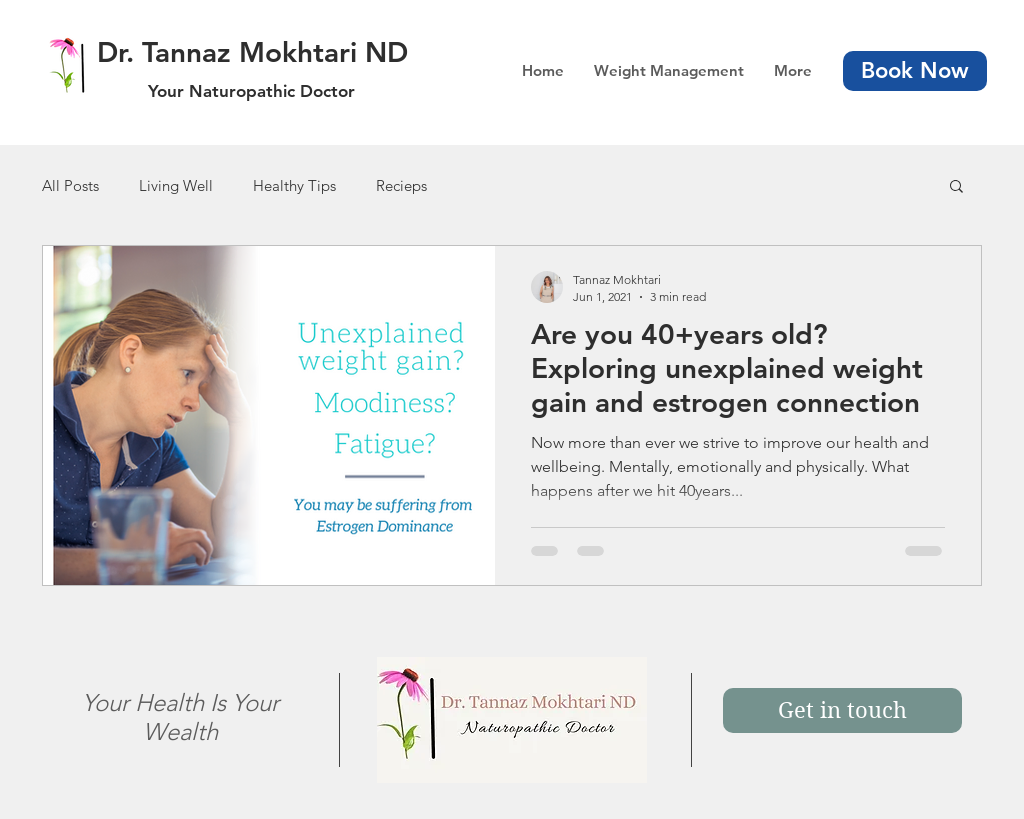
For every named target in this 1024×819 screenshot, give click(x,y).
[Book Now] (915, 71)
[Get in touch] (842, 710)
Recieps (401, 185)
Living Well (176, 185)
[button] (956, 187)
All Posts (70, 185)
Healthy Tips (294, 185)
